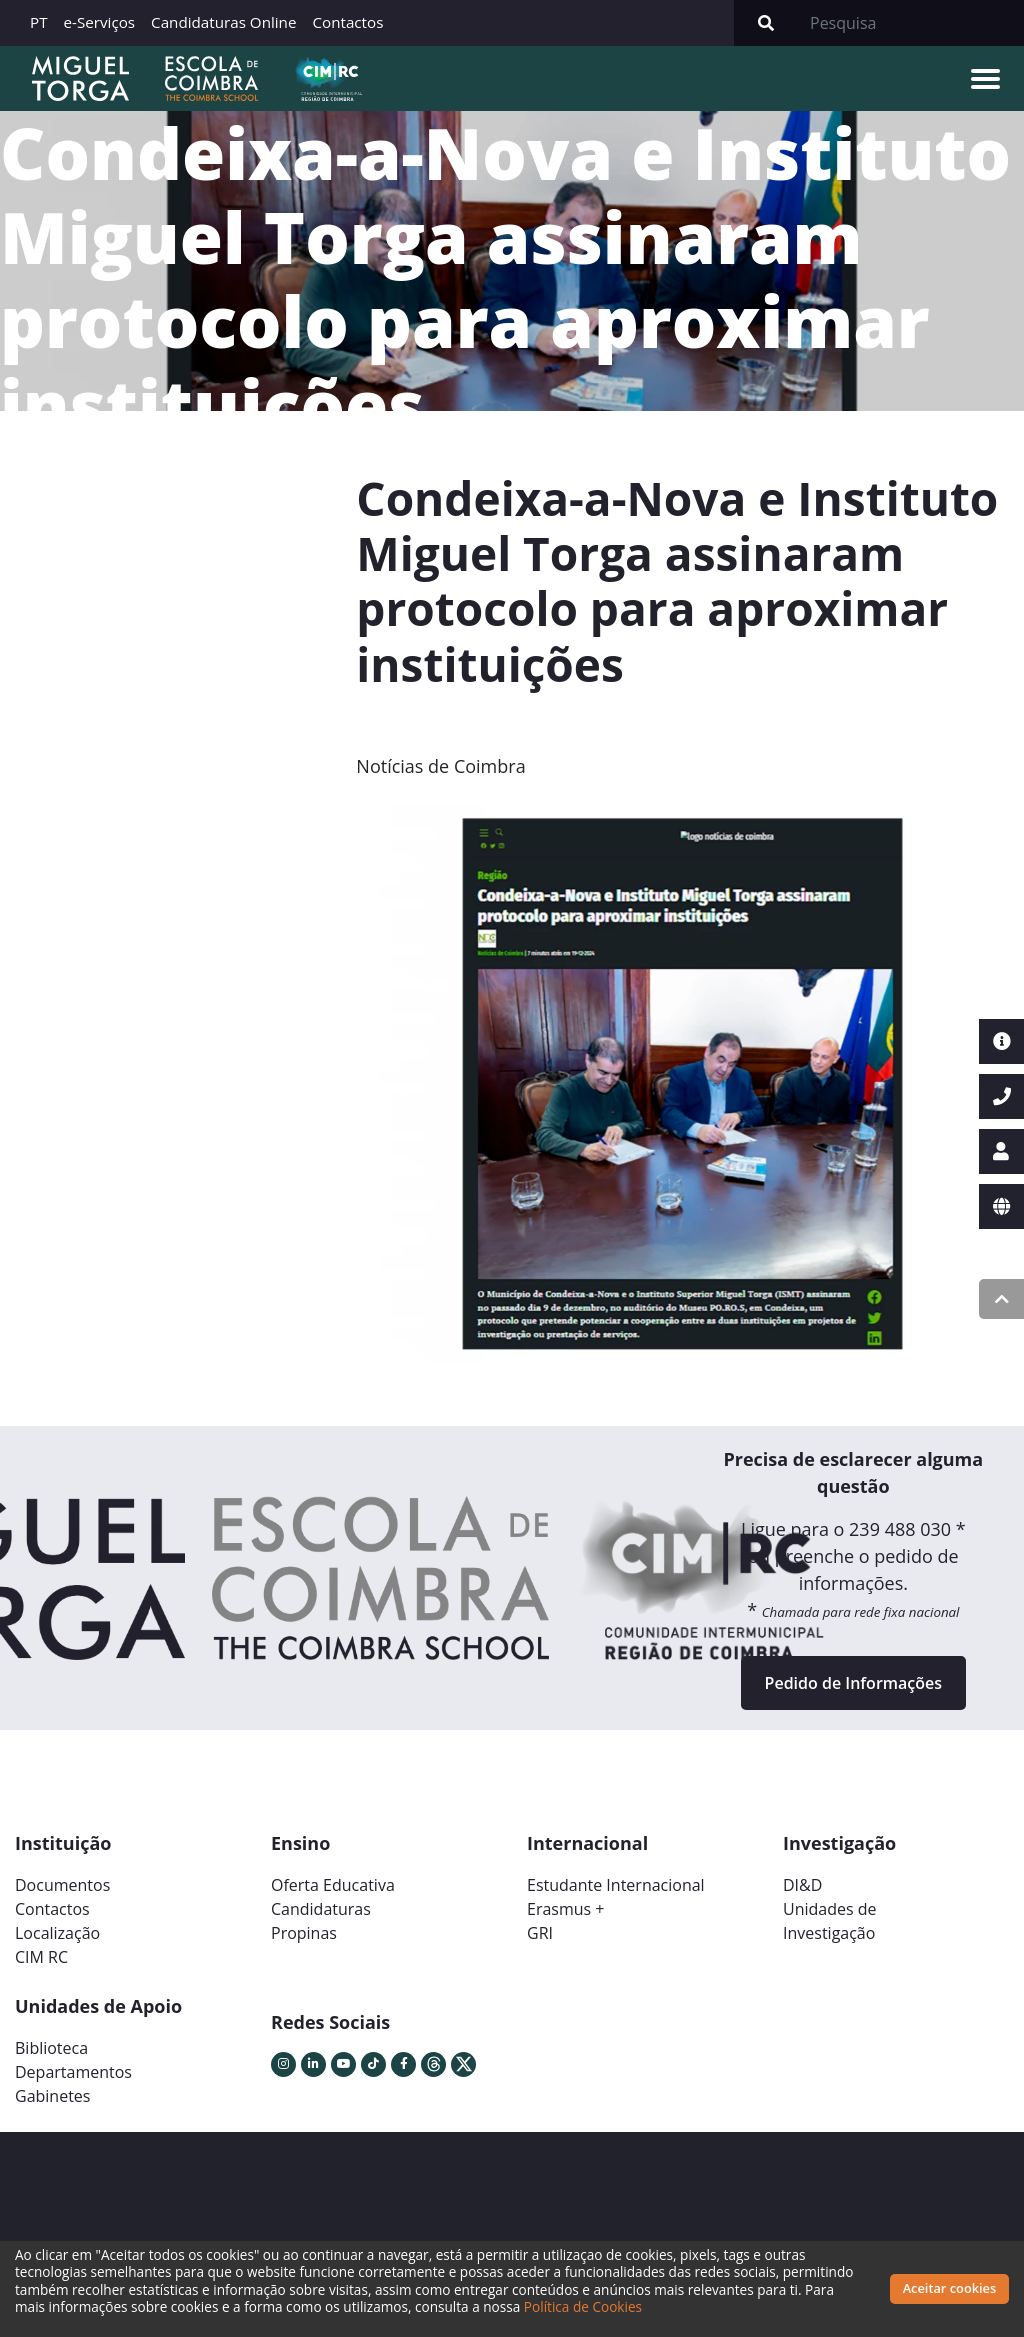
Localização (57, 1933)
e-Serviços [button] (100, 22)
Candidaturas (321, 1909)
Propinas (304, 1933)
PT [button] (39, 22)
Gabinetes (52, 2096)
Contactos (347, 22)
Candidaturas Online (223, 22)
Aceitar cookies (950, 2288)
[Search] (911, 23)
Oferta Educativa (333, 1885)
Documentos (62, 1885)
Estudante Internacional (616, 1885)
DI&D (802, 1885)
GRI (540, 1933)
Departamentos (73, 2072)
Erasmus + (566, 1909)
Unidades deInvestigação (830, 1921)
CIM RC (41, 1957)
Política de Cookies (583, 2306)
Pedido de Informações (853, 1683)
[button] (405, 1091)
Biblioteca (51, 2048)
